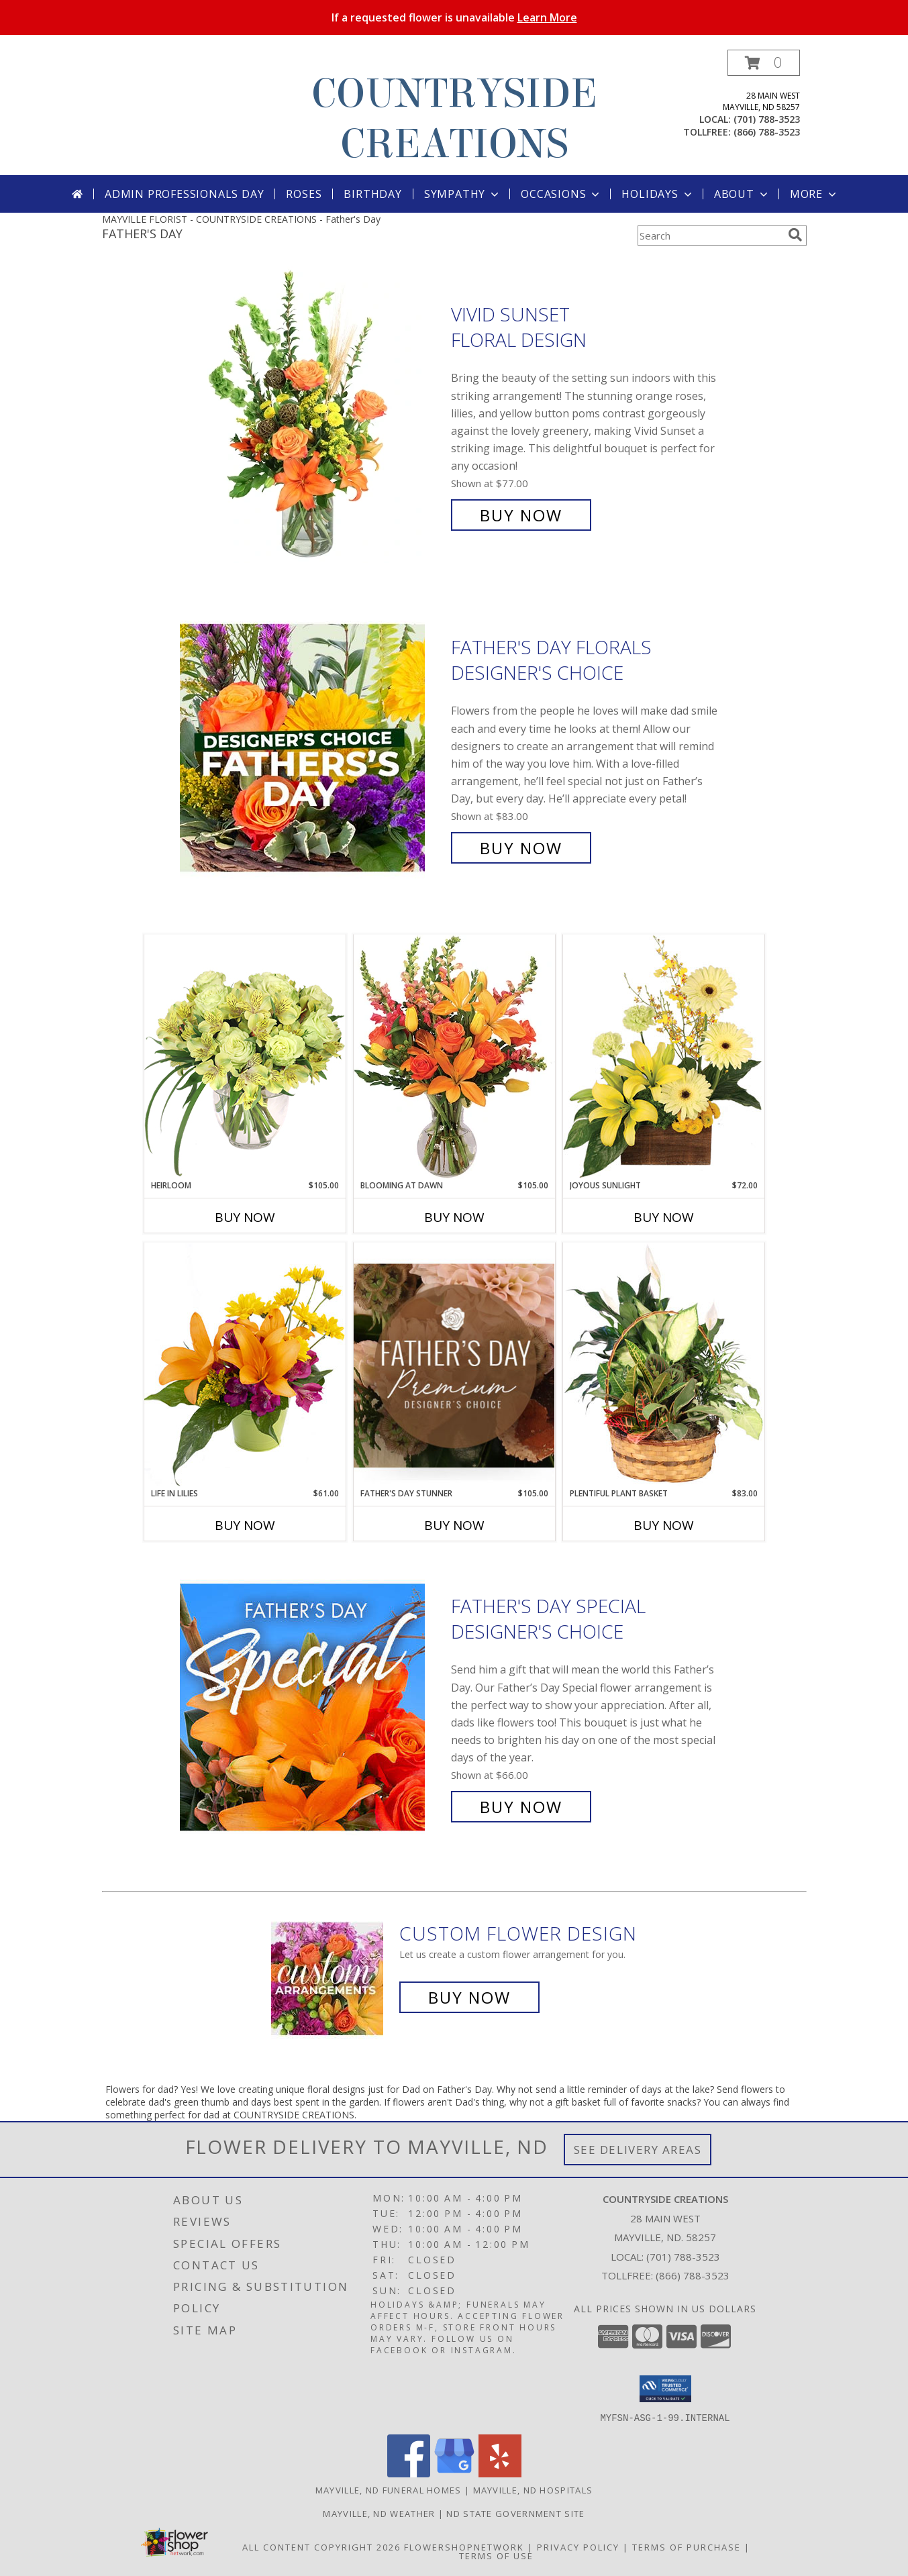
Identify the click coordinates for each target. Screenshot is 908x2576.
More (814, 194)
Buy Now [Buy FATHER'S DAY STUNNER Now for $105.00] (454, 1525)
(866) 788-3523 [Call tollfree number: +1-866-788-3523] (767, 131)
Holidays (657, 194)
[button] (763, 63)
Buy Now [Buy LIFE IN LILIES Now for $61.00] (245, 1525)
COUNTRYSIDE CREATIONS (454, 118)
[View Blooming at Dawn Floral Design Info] (454, 1057)
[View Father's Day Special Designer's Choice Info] (312, 1706)
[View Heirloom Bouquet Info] (245, 1056)
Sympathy (462, 194)
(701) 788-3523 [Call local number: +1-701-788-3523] (767, 119)
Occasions (561, 194)
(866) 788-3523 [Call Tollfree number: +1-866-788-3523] (692, 2275)
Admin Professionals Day (184, 194)
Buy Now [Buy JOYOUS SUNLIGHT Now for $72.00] (664, 1217)
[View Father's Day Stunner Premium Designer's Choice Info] (454, 1365)
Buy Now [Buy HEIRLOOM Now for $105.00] (245, 1217)
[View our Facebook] (408, 2473)
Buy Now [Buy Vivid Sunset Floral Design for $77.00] (521, 515)
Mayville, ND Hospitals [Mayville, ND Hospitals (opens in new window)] (533, 2489)
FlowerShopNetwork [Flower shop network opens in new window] (464, 2546)
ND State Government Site (515, 2513)
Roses (303, 194)
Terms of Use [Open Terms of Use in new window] (496, 2555)
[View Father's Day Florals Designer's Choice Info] (312, 747)
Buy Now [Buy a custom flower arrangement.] (469, 1997)
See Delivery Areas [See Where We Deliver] (638, 2149)
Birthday (372, 194)
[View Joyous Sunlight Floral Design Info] (663, 1056)
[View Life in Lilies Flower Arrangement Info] (245, 1364)
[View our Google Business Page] (454, 2473)
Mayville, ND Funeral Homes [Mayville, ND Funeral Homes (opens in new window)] (388, 2489)
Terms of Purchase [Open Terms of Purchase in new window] (686, 2546)
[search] (795, 234)
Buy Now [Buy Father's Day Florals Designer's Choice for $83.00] (521, 848)
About (742, 194)
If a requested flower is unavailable (454, 17)
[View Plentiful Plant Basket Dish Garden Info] (663, 1365)
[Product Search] (710, 235)
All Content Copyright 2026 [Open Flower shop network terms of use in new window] (321, 2546)
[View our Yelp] (499, 2473)
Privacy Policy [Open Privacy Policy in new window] (578, 2546)
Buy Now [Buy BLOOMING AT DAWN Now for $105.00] (454, 1217)
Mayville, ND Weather (379, 2513)
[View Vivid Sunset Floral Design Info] (312, 415)
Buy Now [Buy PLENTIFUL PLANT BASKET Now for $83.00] (664, 1525)
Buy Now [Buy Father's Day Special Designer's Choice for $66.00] (521, 1807)
